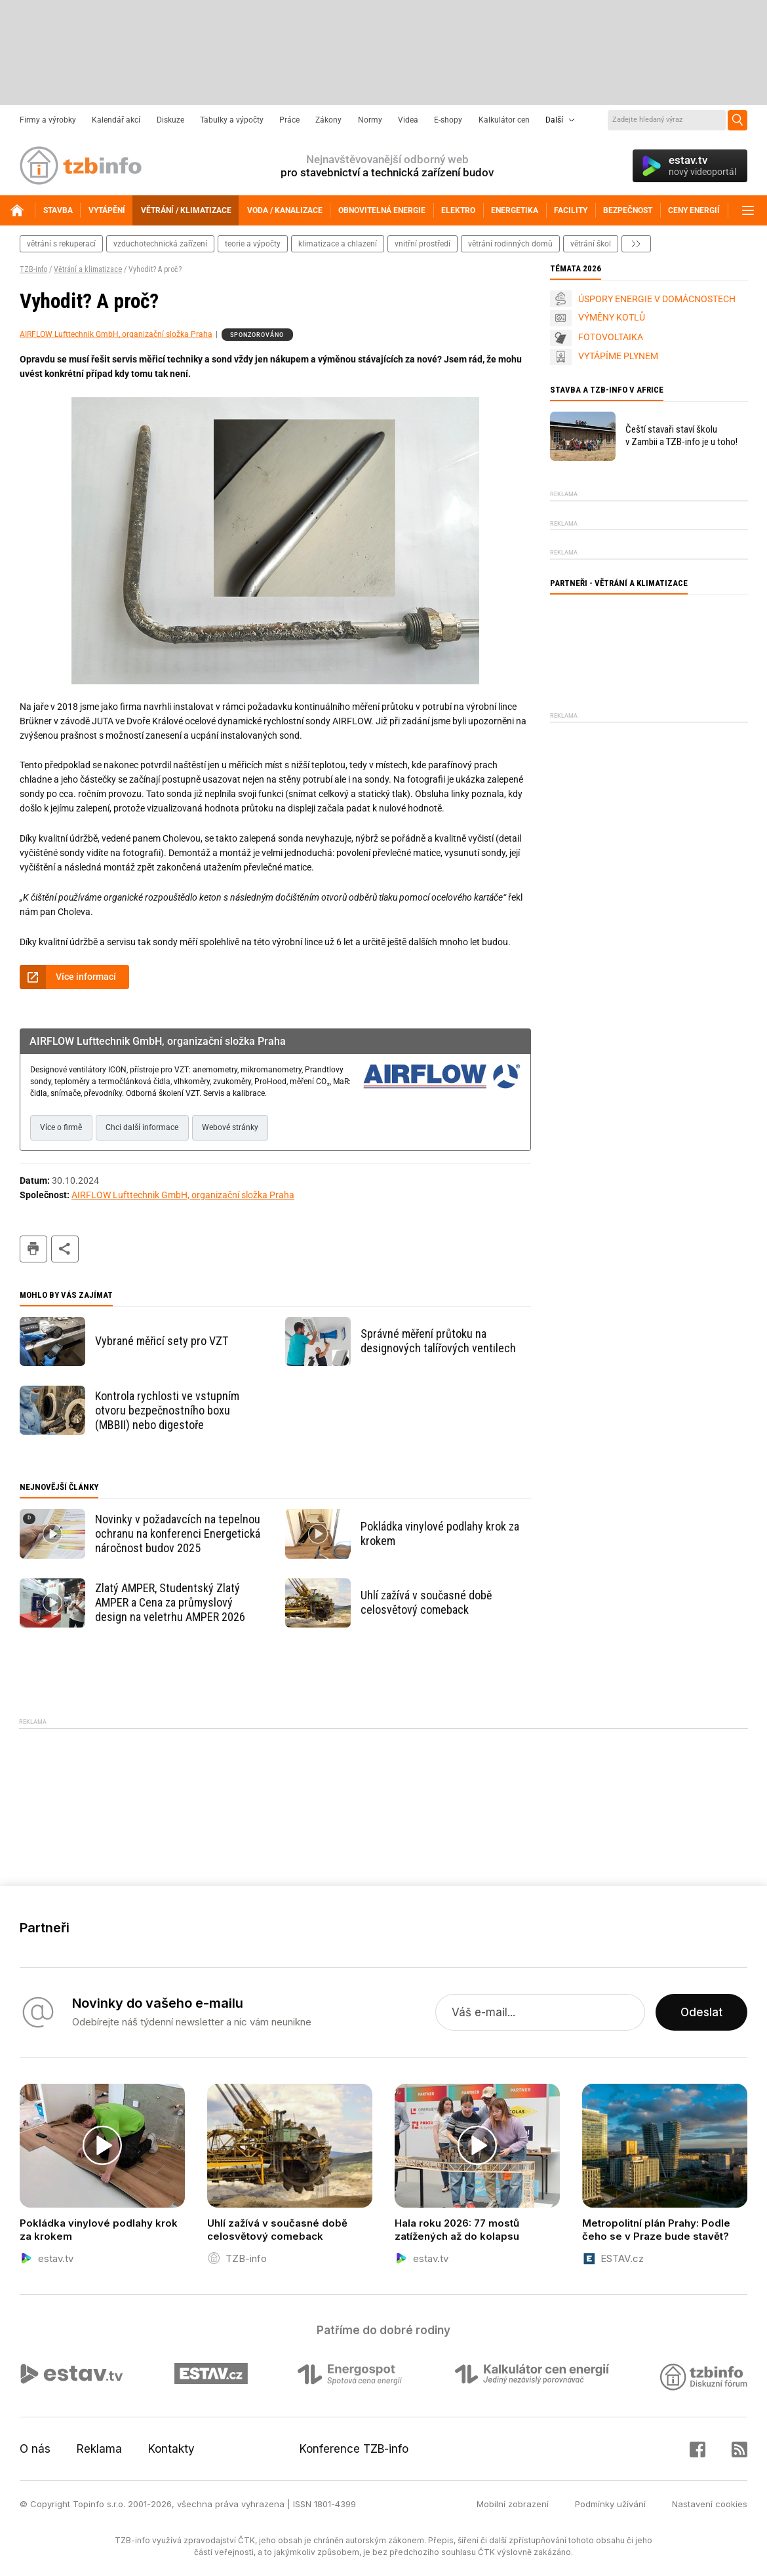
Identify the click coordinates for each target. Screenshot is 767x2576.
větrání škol (590, 243)
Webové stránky (230, 1127)
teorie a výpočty (253, 243)
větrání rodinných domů (510, 243)
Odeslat (701, 2012)
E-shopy (448, 120)
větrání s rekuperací (61, 243)
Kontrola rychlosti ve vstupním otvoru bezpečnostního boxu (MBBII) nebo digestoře (167, 1410)
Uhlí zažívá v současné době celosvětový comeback (426, 1602)
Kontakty (171, 2448)
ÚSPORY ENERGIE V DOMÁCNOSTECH (657, 299)
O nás (35, 2448)
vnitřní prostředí (422, 243)
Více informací (86, 976)
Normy (370, 120)
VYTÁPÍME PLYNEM (618, 356)
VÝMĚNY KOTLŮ (611, 317)
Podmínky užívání (610, 2504)
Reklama (99, 2448)
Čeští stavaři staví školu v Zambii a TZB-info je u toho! (681, 435)
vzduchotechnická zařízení (160, 243)
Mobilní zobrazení (513, 2504)
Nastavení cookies (709, 2504)
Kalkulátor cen (504, 120)
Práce (289, 120)
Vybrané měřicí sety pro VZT (161, 1341)
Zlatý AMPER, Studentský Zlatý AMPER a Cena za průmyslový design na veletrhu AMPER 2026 (170, 1602)
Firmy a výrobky (48, 120)
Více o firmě (61, 1127)
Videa (408, 120)
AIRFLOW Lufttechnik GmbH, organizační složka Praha (116, 334)
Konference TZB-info (354, 2448)
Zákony (328, 120)
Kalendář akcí (116, 120)
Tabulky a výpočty (232, 120)
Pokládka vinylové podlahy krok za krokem (440, 1533)
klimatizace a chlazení (337, 243)
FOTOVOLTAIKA (610, 337)
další (636, 243)
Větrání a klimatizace (88, 269)
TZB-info (33, 269)
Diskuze (170, 120)
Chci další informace (142, 1127)
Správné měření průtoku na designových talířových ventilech (438, 1341)
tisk (33, 1249)
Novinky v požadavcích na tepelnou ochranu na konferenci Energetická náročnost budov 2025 (177, 1533)
